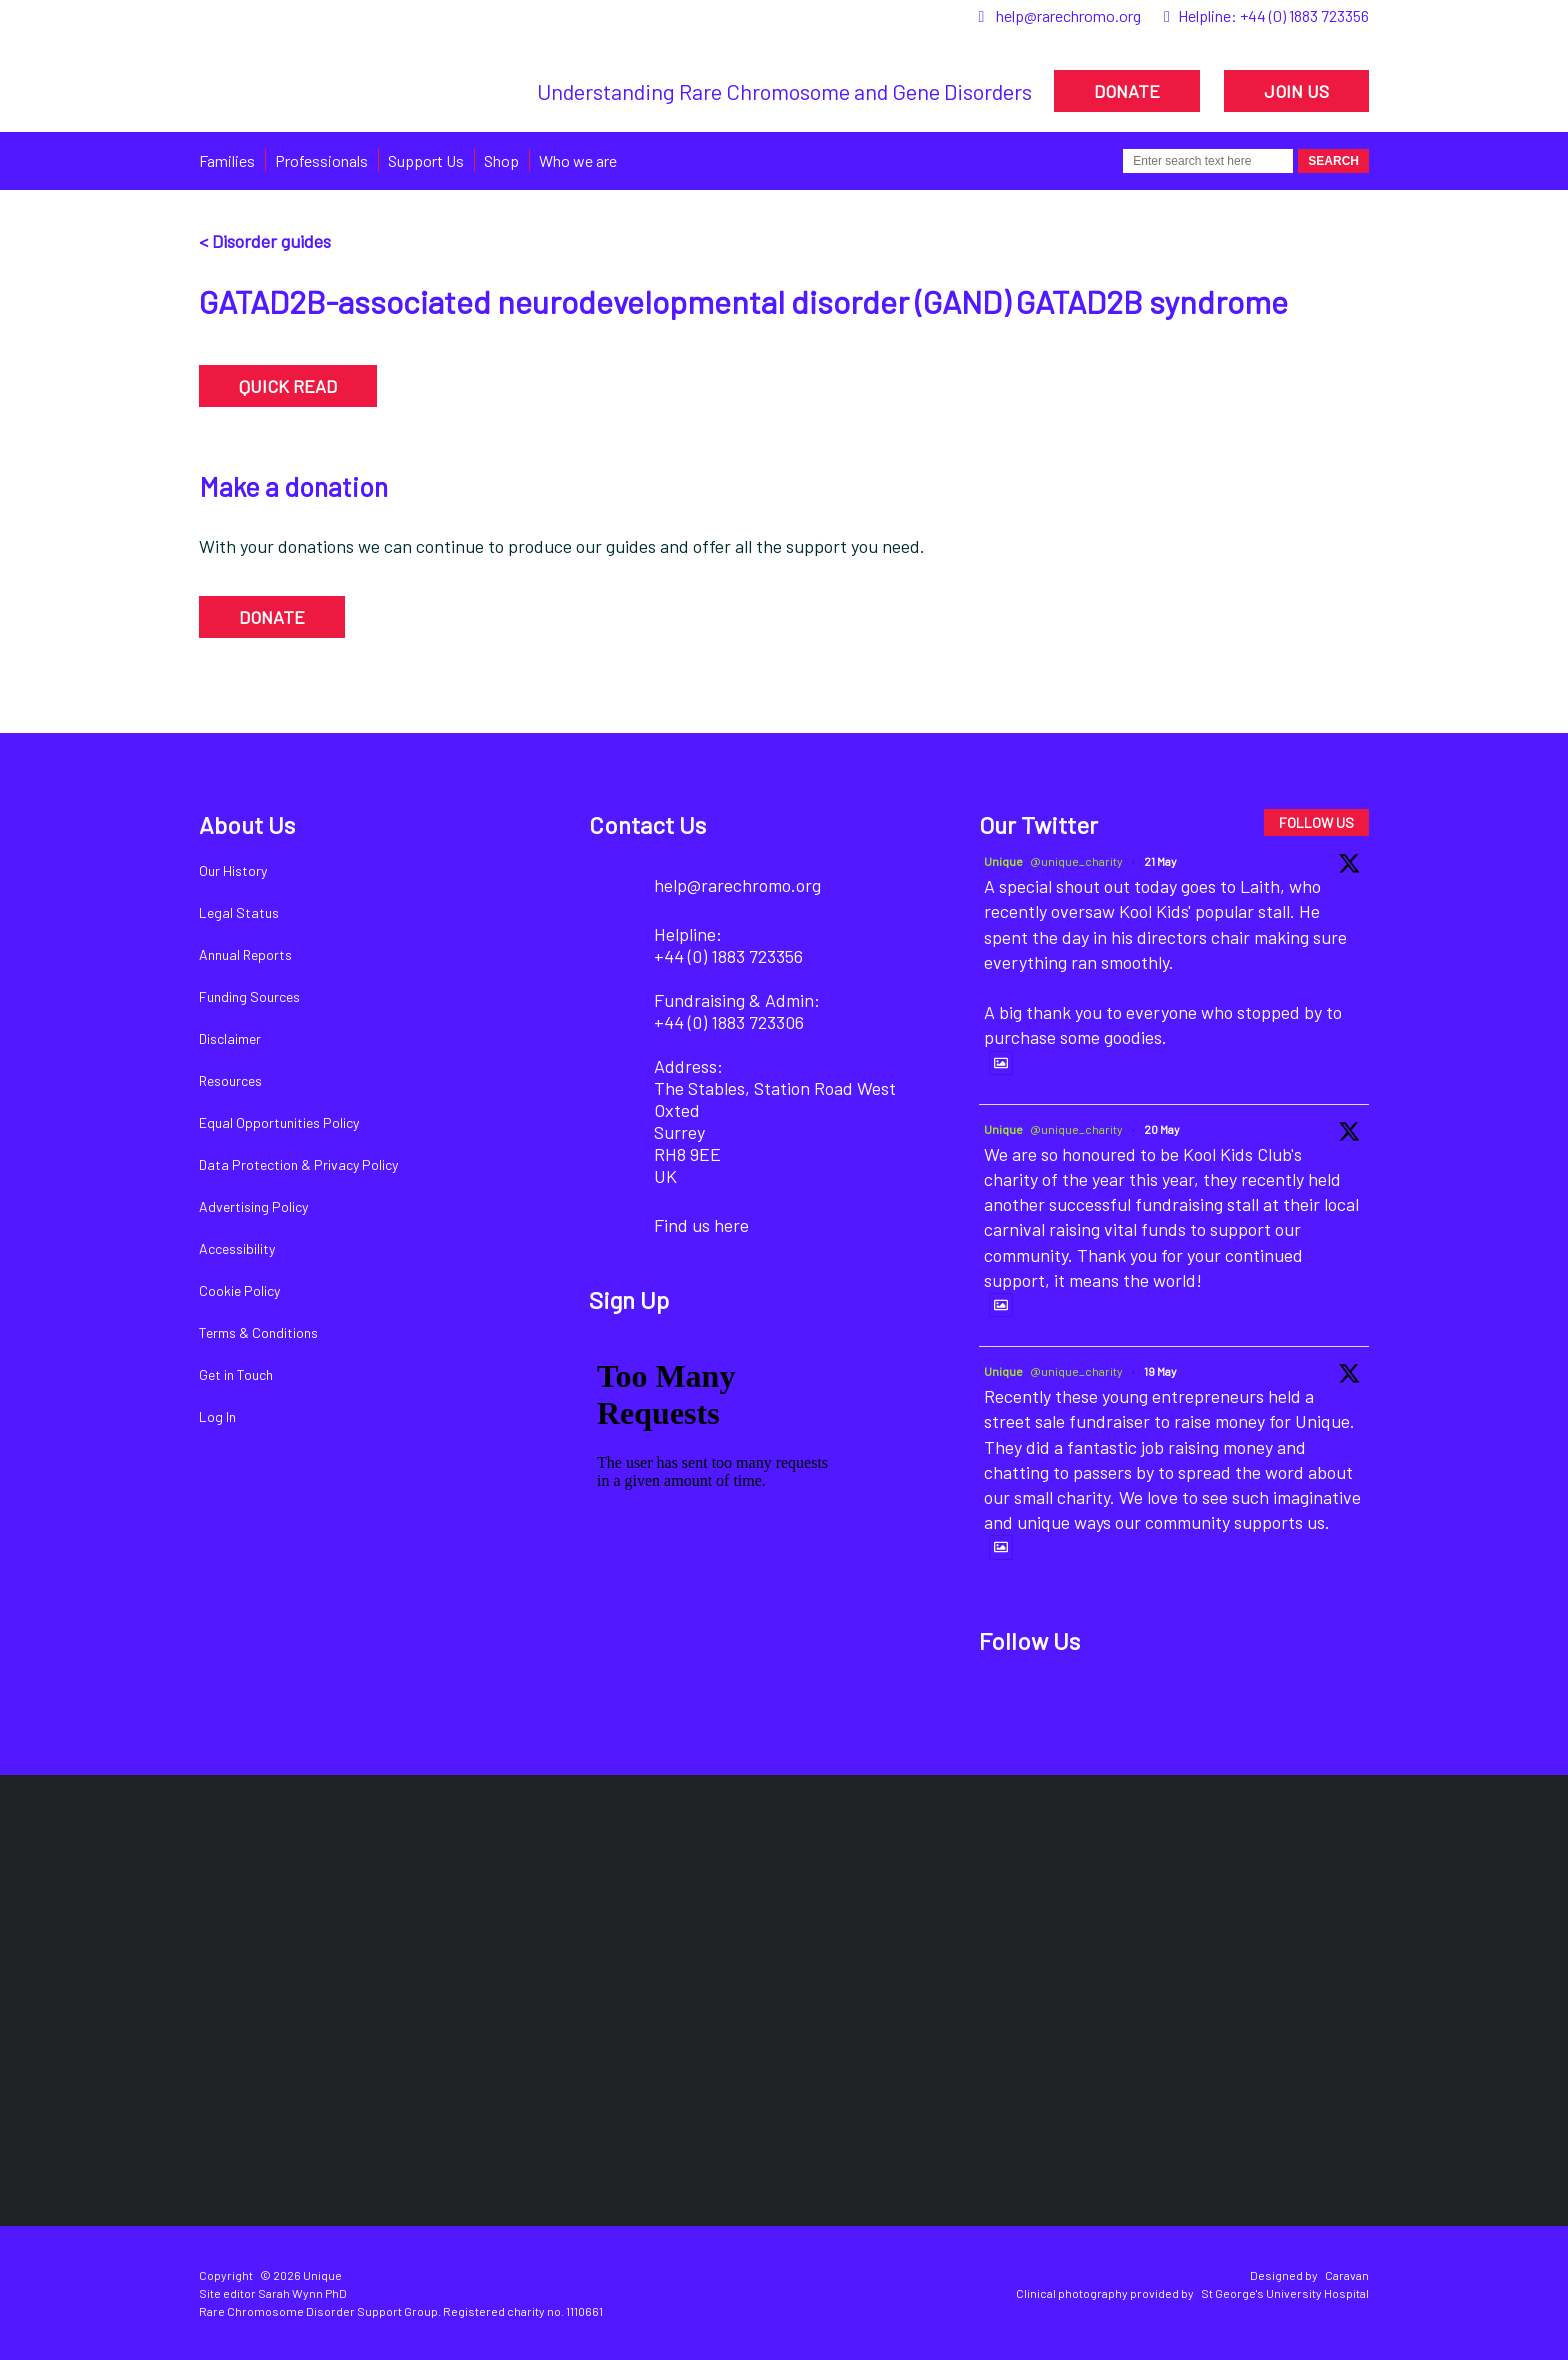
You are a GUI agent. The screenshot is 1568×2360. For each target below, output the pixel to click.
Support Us (426, 160)
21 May (1160, 861)
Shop (501, 160)
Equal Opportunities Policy (279, 1122)
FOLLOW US (1316, 822)
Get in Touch (236, 1374)
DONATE (1127, 91)
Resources (230, 1080)
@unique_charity (1076, 861)
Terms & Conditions (258, 1332)
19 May (1160, 1371)
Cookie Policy (239, 1290)
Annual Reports (245, 954)
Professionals (321, 160)
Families (227, 160)
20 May (1162, 1129)
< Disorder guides (265, 241)
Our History (233, 870)
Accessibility (237, 1248)
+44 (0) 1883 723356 (1304, 15)
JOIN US (1296, 91)
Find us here (701, 1225)
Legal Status (239, 912)
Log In (217, 1416)
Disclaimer (230, 1038)
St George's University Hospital (1285, 2293)
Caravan (1347, 2275)
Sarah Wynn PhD (302, 2293)
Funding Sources (249, 996)
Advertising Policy (253, 1206)
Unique (1003, 861)
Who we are (578, 160)
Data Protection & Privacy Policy (298, 1164)
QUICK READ (288, 386)
